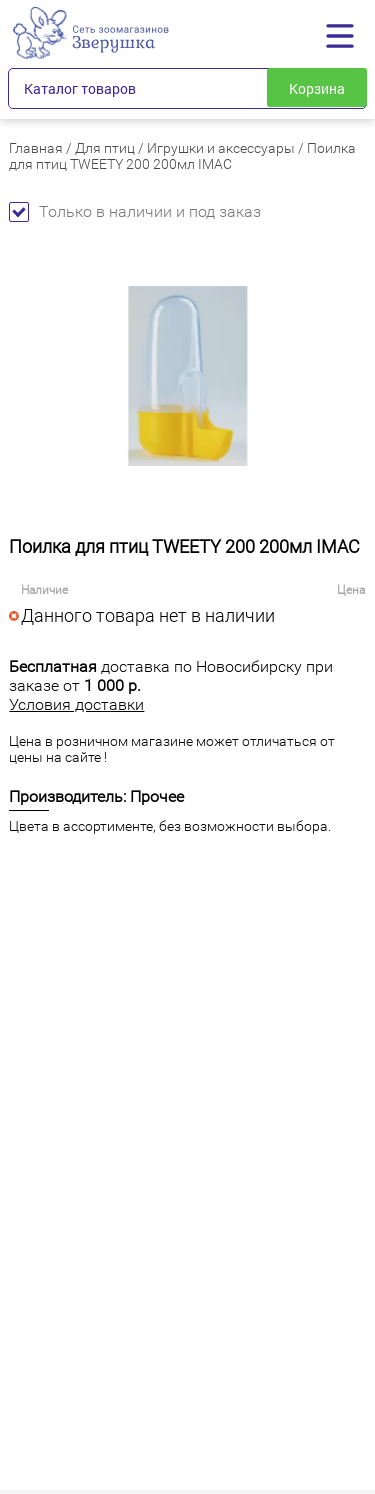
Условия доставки (76, 704)
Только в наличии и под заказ (135, 211)
